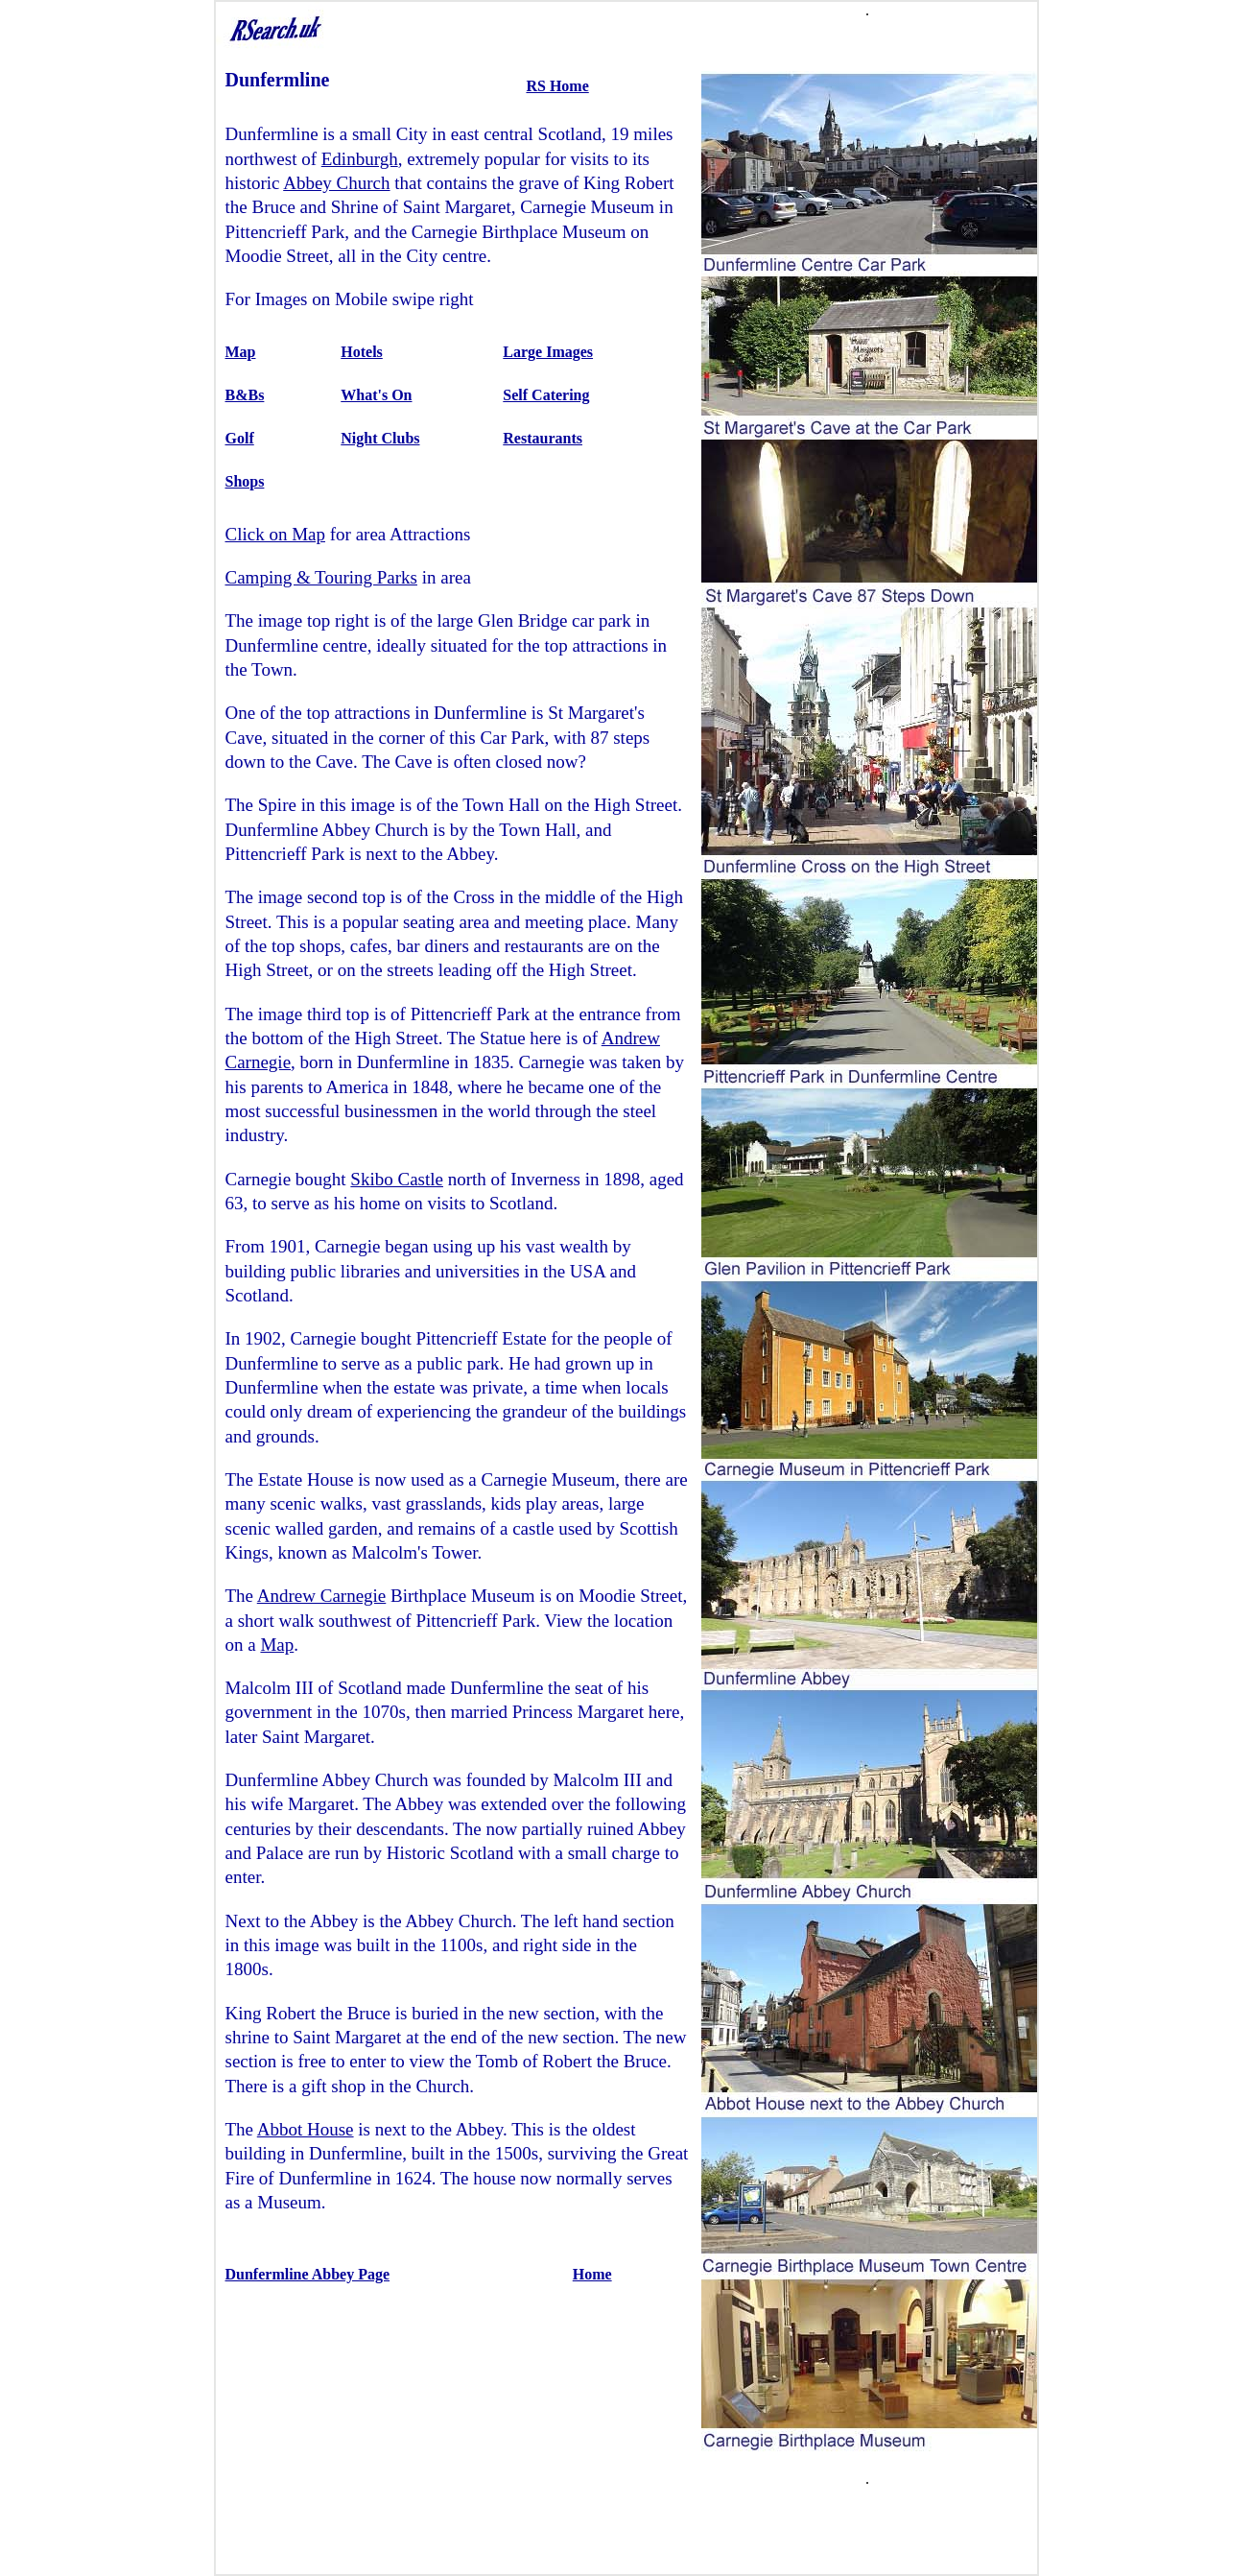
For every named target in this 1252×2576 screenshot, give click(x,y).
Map (240, 352)
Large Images (548, 352)
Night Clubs (380, 438)
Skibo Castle (396, 1179)
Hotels (362, 352)
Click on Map (275, 534)
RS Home (557, 86)
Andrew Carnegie (322, 1596)
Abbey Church (336, 183)
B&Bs (245, 395)
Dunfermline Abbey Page (307, 2274)
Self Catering (546, 395)
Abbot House (305, 2129)
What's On (376, 395)
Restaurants (542, 438)
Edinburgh (359, 159)
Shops (245, 481)
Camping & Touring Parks (321, 577)
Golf (239, 438)
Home (592, 2274)
